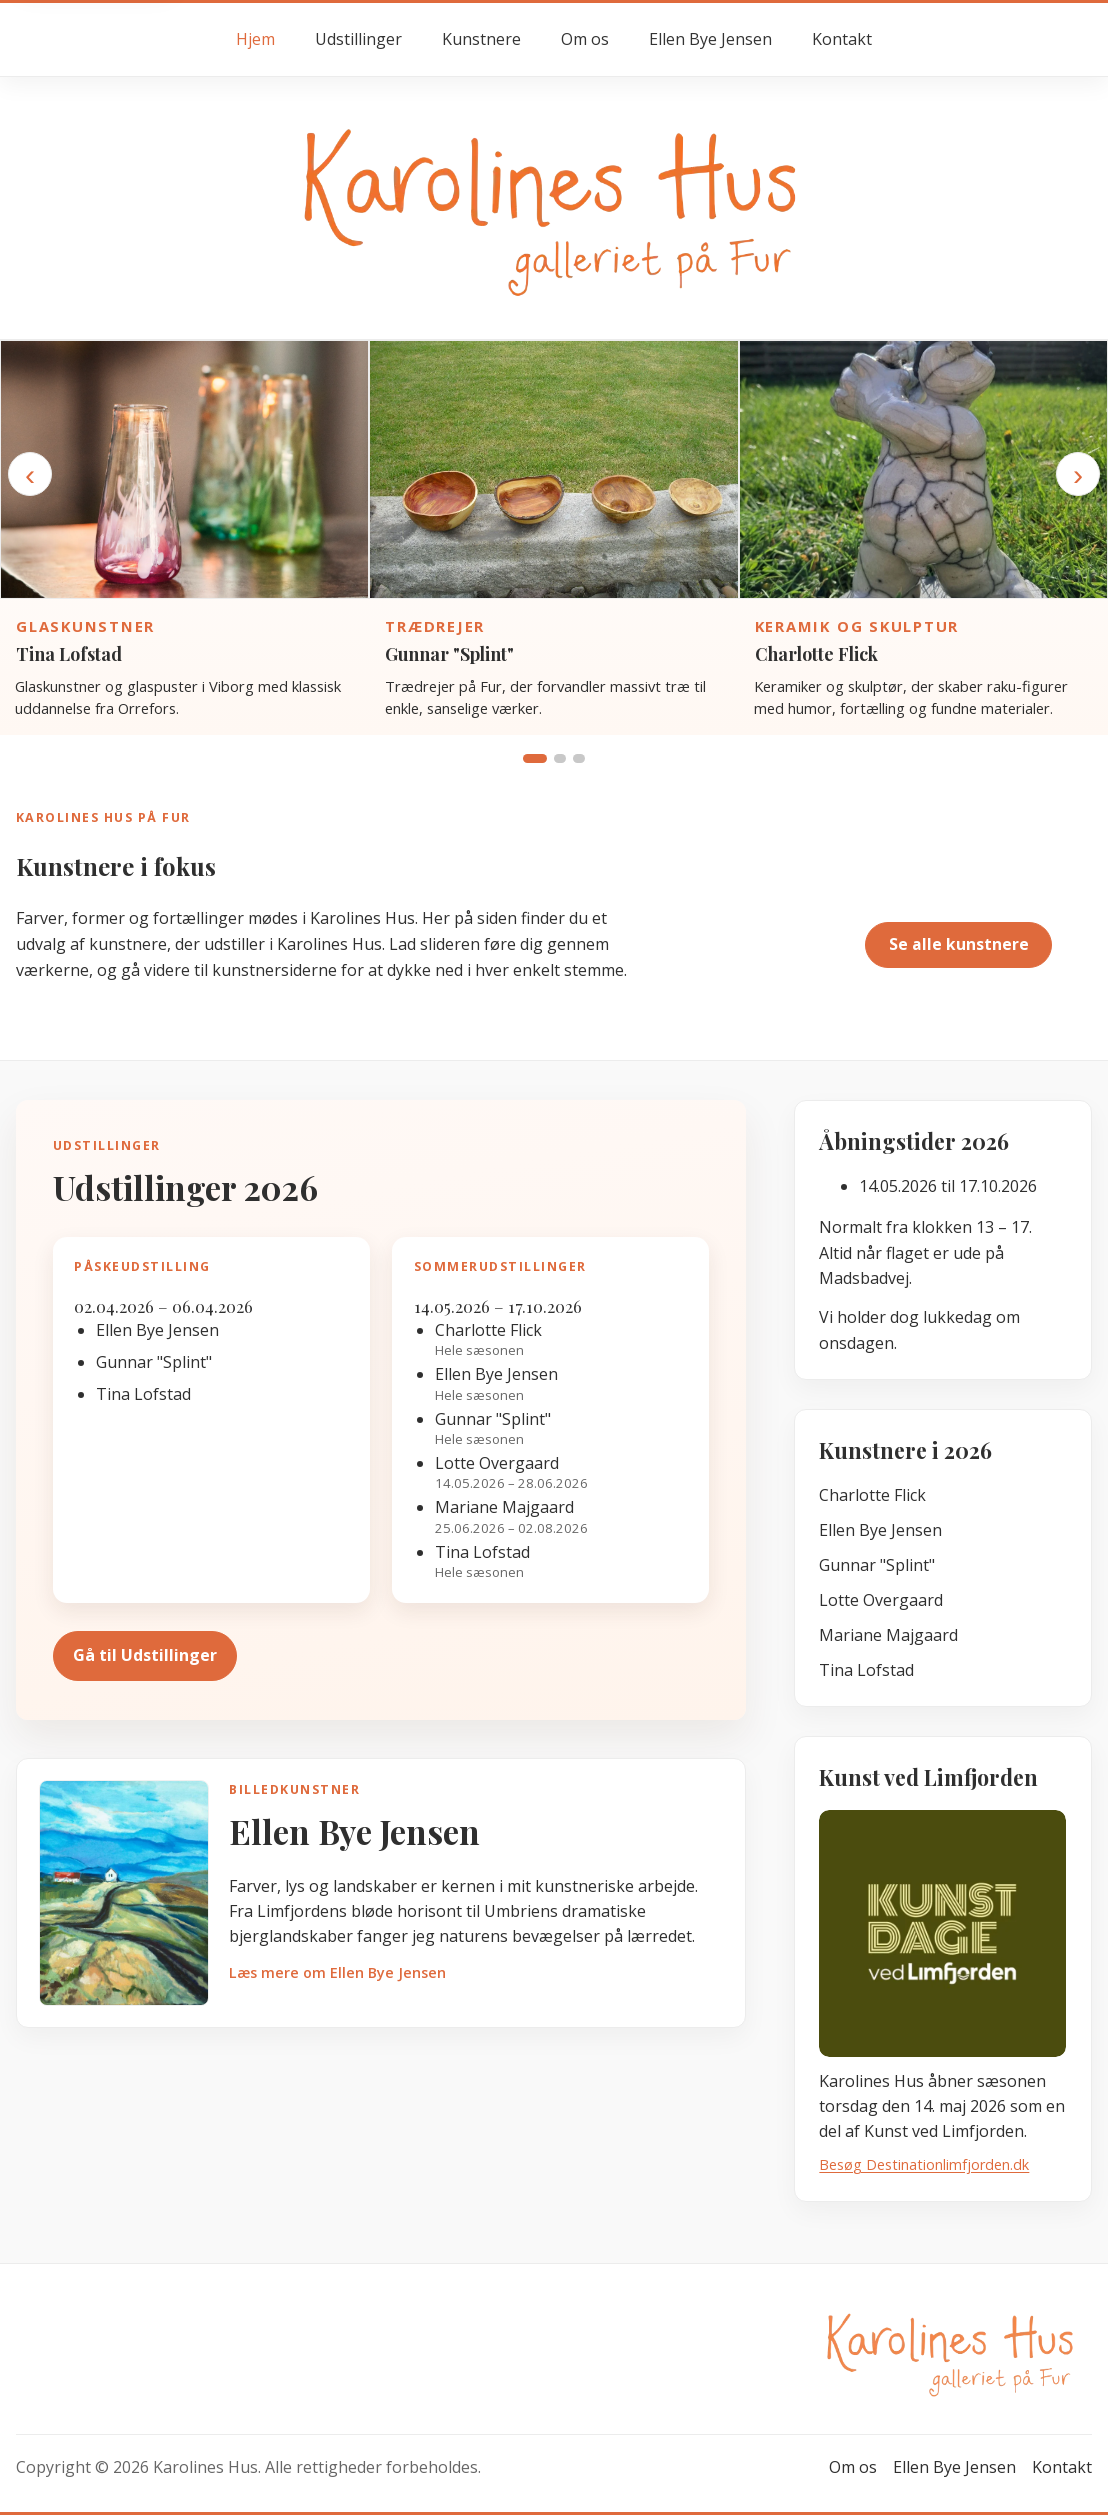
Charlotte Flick (816, 653)
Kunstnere (481, 39)
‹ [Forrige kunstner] (30, 474)
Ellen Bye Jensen (710, 39)
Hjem (255, 39)
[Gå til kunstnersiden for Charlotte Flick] (923, 469)
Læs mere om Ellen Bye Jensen (337, 1972)
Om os (585, 39)
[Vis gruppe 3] (579, 758)
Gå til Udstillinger (145, 1655)
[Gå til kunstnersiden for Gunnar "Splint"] (553, 469)
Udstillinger (358, 39)
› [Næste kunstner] (1078, 474)
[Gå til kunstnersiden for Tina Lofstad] (184, 469)
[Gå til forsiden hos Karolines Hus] (554, 206)
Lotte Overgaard (881, 1600)
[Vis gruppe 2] (560, 758)
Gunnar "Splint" (449, 653)
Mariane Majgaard (888, 1635)
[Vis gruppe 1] (535, 758)
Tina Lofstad (69, 653)
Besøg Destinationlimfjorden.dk (924, 2164)
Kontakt (842, 39)
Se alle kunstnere (959, 944)
